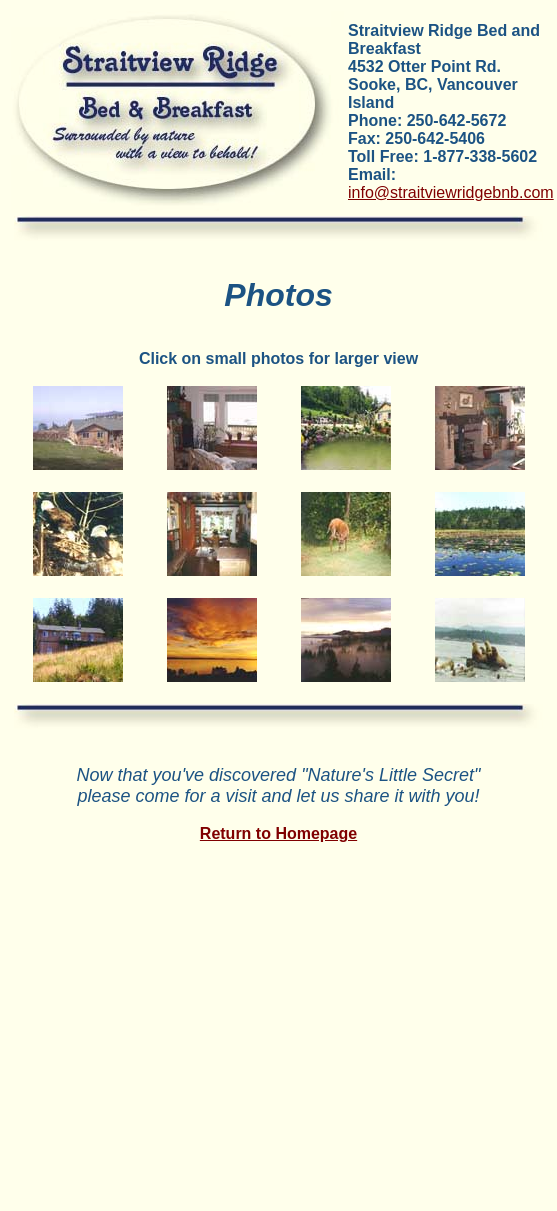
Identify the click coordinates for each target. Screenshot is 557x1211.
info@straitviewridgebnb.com (451, 192)
